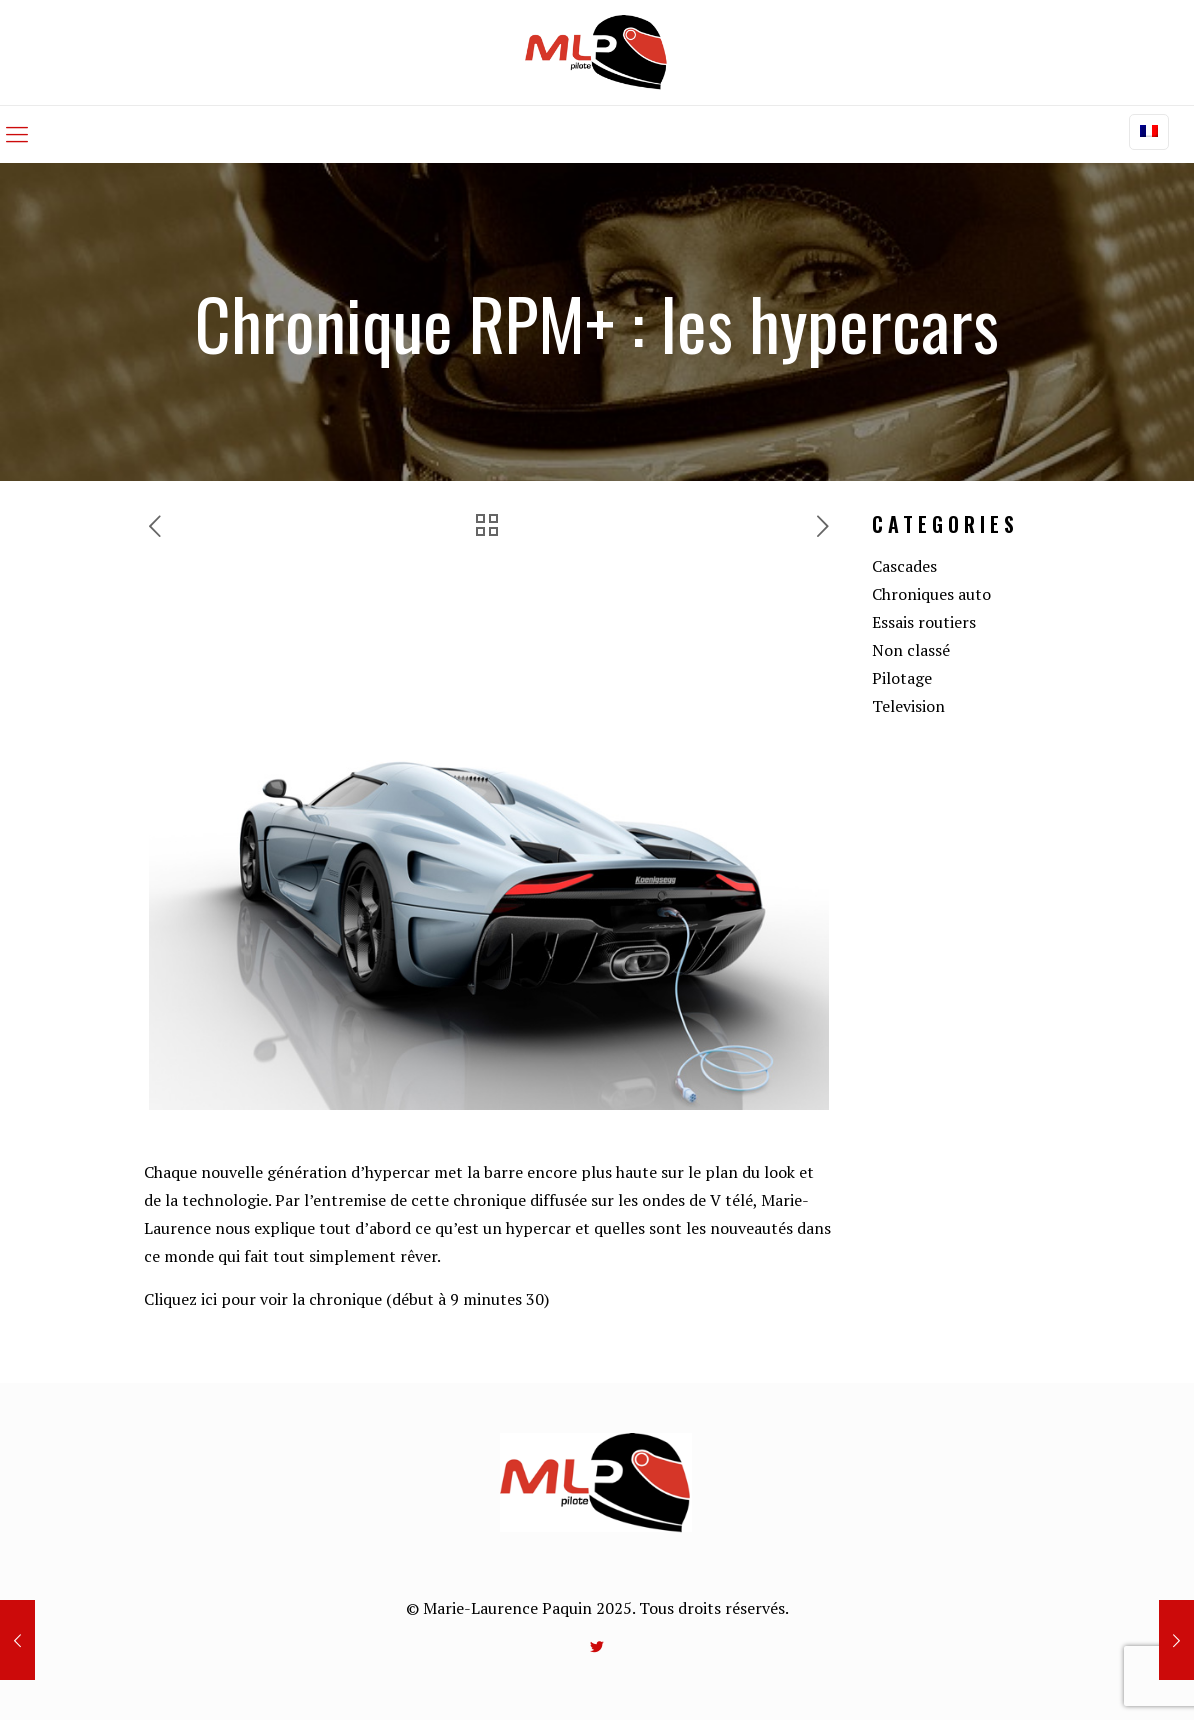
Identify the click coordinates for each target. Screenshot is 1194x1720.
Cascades (904, 566)
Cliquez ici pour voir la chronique (263, 1299)
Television (908, 706)
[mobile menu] (17, 134)
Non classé (911, 650)
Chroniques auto (931, 594)
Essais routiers (924, 622)
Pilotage (902, 678)
